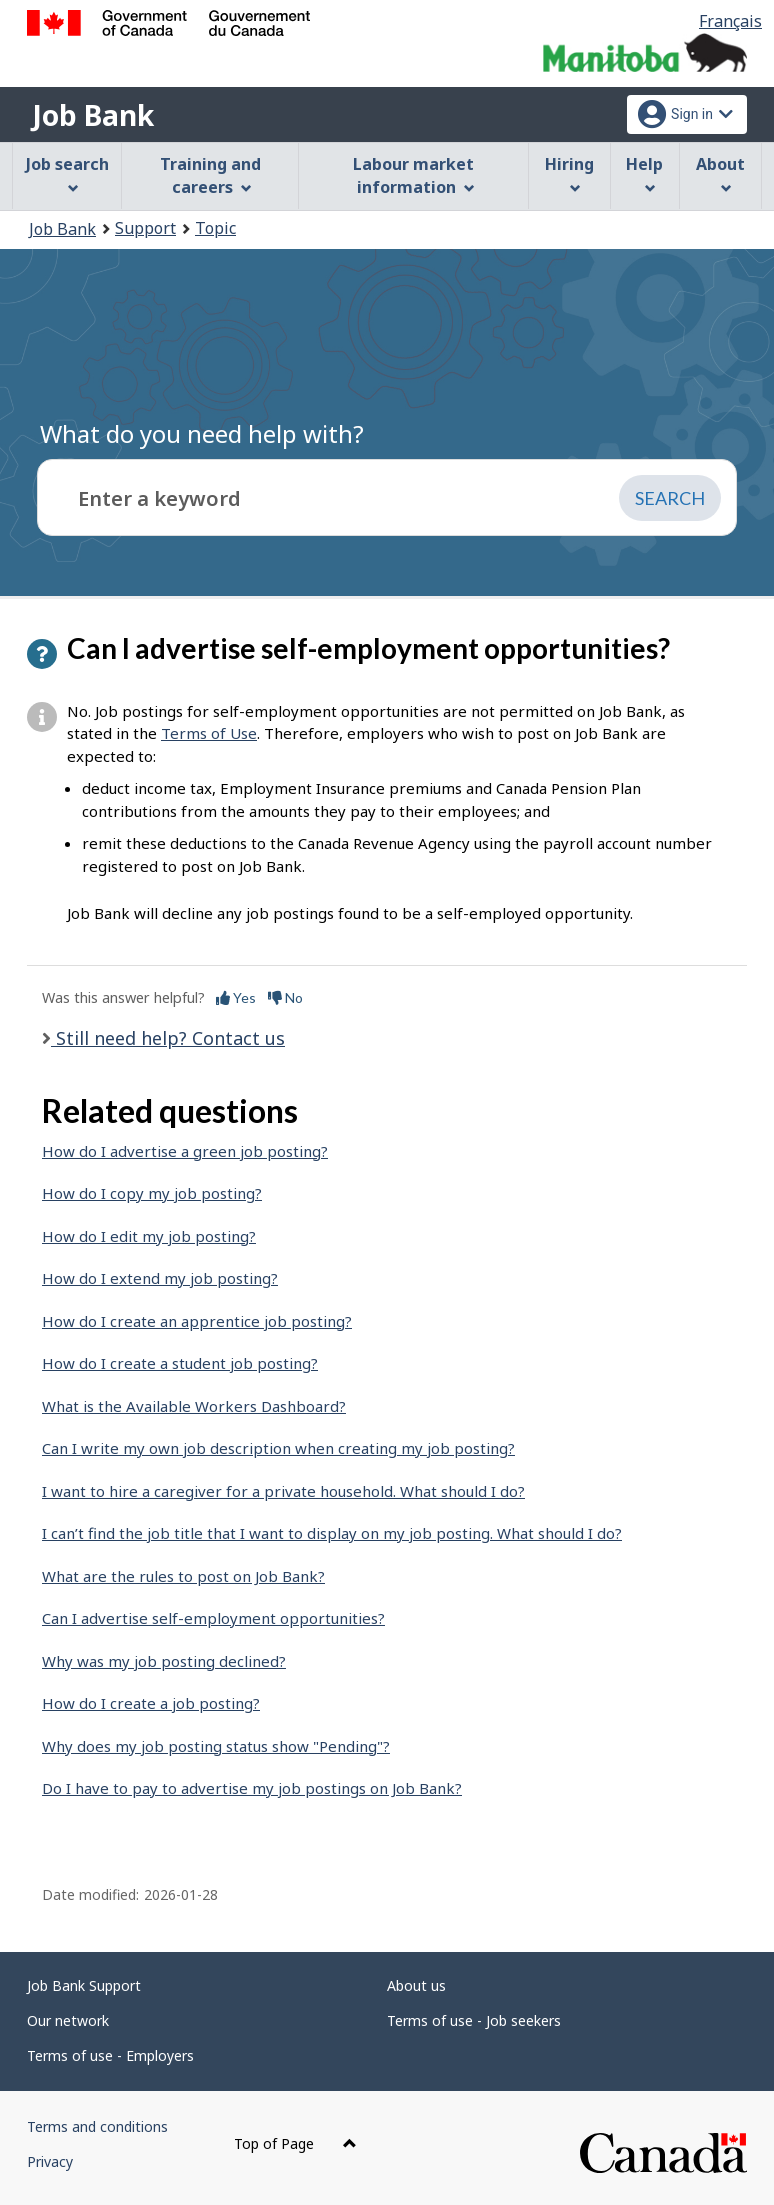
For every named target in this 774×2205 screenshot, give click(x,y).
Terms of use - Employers (110, 2055)
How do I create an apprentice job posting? (197, 1321)
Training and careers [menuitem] (210, 175)
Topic (215, 228)
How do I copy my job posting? (152, 1193)
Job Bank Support (84, 1985)
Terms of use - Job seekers (474, 2020)
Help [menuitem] (644, 173)
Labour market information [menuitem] (413, 175)
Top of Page (295, 2143)
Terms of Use (209, 733)
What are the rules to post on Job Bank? (183, 1576)
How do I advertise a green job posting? (185, 1151)
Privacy (50, 2161)
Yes (236, 997)
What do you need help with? (202, 433)
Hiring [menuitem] (569, 173)
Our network (68, 2020)
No (285, 997)
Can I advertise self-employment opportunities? (213, 1618)
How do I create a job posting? (151, 1703)
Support (145, 228)
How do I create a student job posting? (180, 1363)
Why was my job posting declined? (164, 1661)
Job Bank (93, 115)
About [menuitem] (720, 173)
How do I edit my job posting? (149, 1236)
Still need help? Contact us (168, 1038)
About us (416, 1985)
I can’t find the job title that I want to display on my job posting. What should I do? (332, 1533)
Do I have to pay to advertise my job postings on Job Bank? (252, 1788)
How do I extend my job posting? (160, 1278)
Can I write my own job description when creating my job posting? (278, 1448)
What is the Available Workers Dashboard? (194, 1406)
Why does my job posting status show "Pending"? (216, 1746)
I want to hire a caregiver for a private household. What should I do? (283, 1491)
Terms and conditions (97, 2126)
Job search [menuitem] (67, 173)
